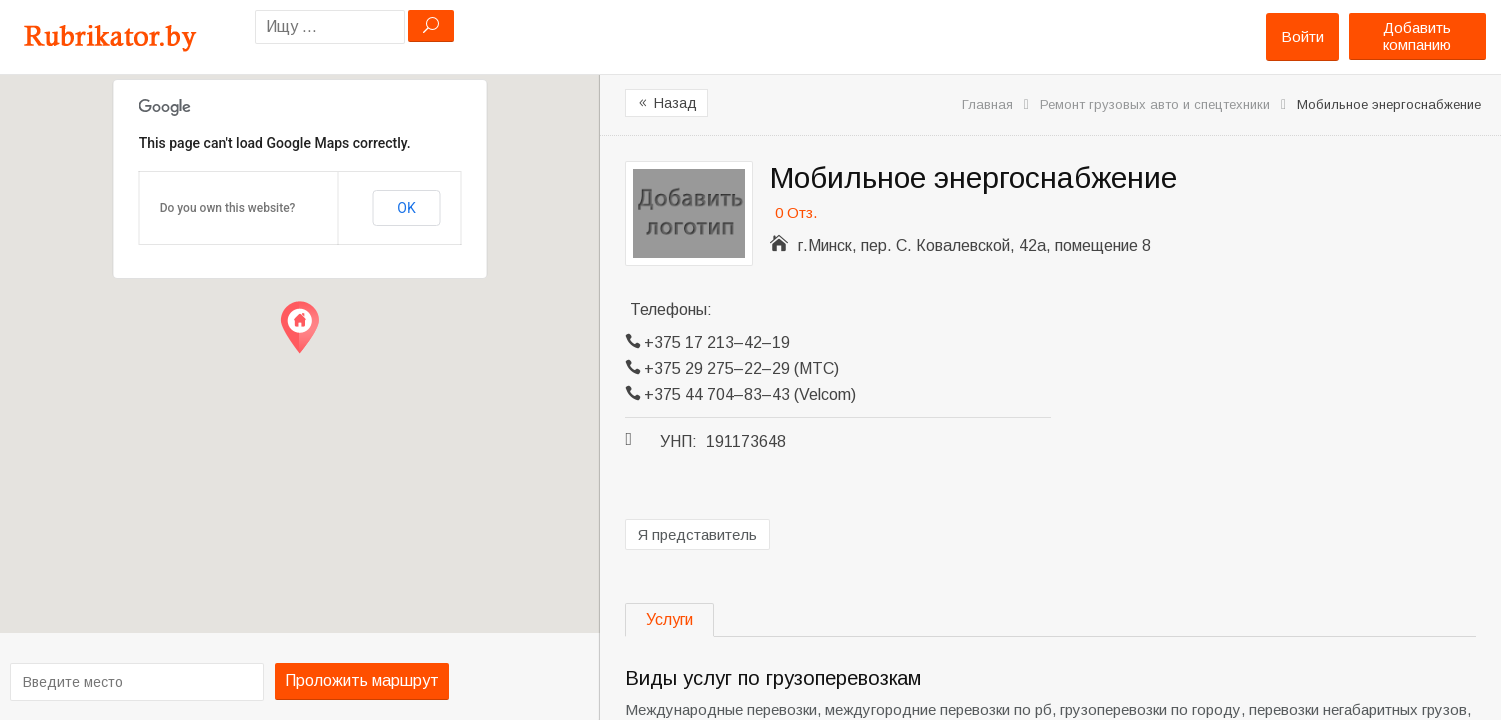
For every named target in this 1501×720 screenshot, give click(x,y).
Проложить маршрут (354, 680)
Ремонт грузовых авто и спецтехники (1155, 104)
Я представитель (697, 534)
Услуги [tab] (669, 619)
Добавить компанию (1417, 36)
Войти (1302, 36)
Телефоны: (671, 309)
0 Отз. (796, 212)
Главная (987, 104)
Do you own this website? (228, 208)
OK (406, 208)
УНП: (678, 441)
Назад (666, 103)
